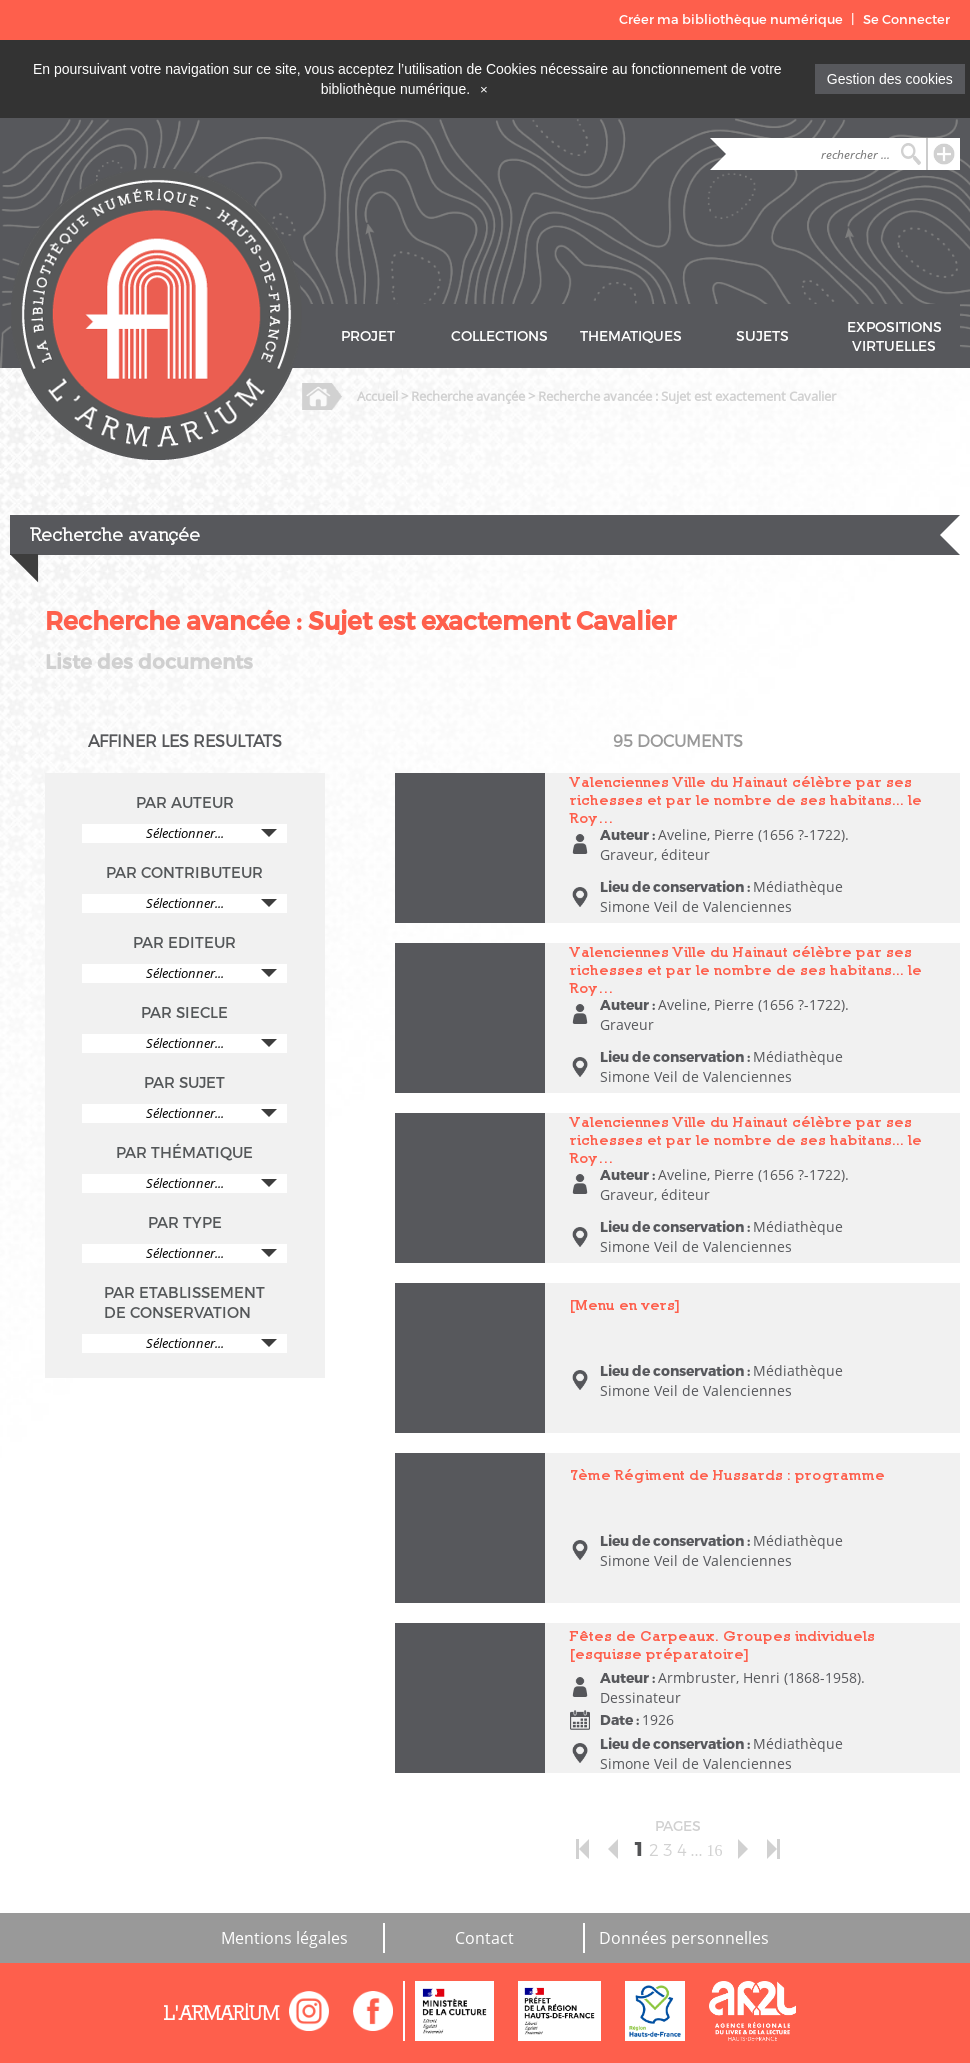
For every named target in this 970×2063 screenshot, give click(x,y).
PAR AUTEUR (185, 803)
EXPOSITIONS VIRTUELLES (894, 337)
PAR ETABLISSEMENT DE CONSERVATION (184, 1303)
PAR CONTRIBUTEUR (184, 873)
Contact (484, 1938)
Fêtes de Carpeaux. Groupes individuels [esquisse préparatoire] (722, 1644)
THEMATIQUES (631, 336)
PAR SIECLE (184, 1013)
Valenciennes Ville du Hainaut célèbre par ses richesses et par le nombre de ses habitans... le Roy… (746, 799)
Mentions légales (284, 1938)
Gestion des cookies (890, 79)
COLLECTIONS (499, 336)
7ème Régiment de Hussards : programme (727, 1474)
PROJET (368, 336)
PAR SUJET (184, 1083)
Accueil (377, 396)
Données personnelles (684, 1938)
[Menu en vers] (625, 1304)
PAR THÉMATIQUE (184, 1153)
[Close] (484, 89)
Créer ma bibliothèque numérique (731, 19)
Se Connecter (906, 19)
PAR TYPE (185, 1223)
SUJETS (762, 336)
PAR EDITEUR (184, 943)
